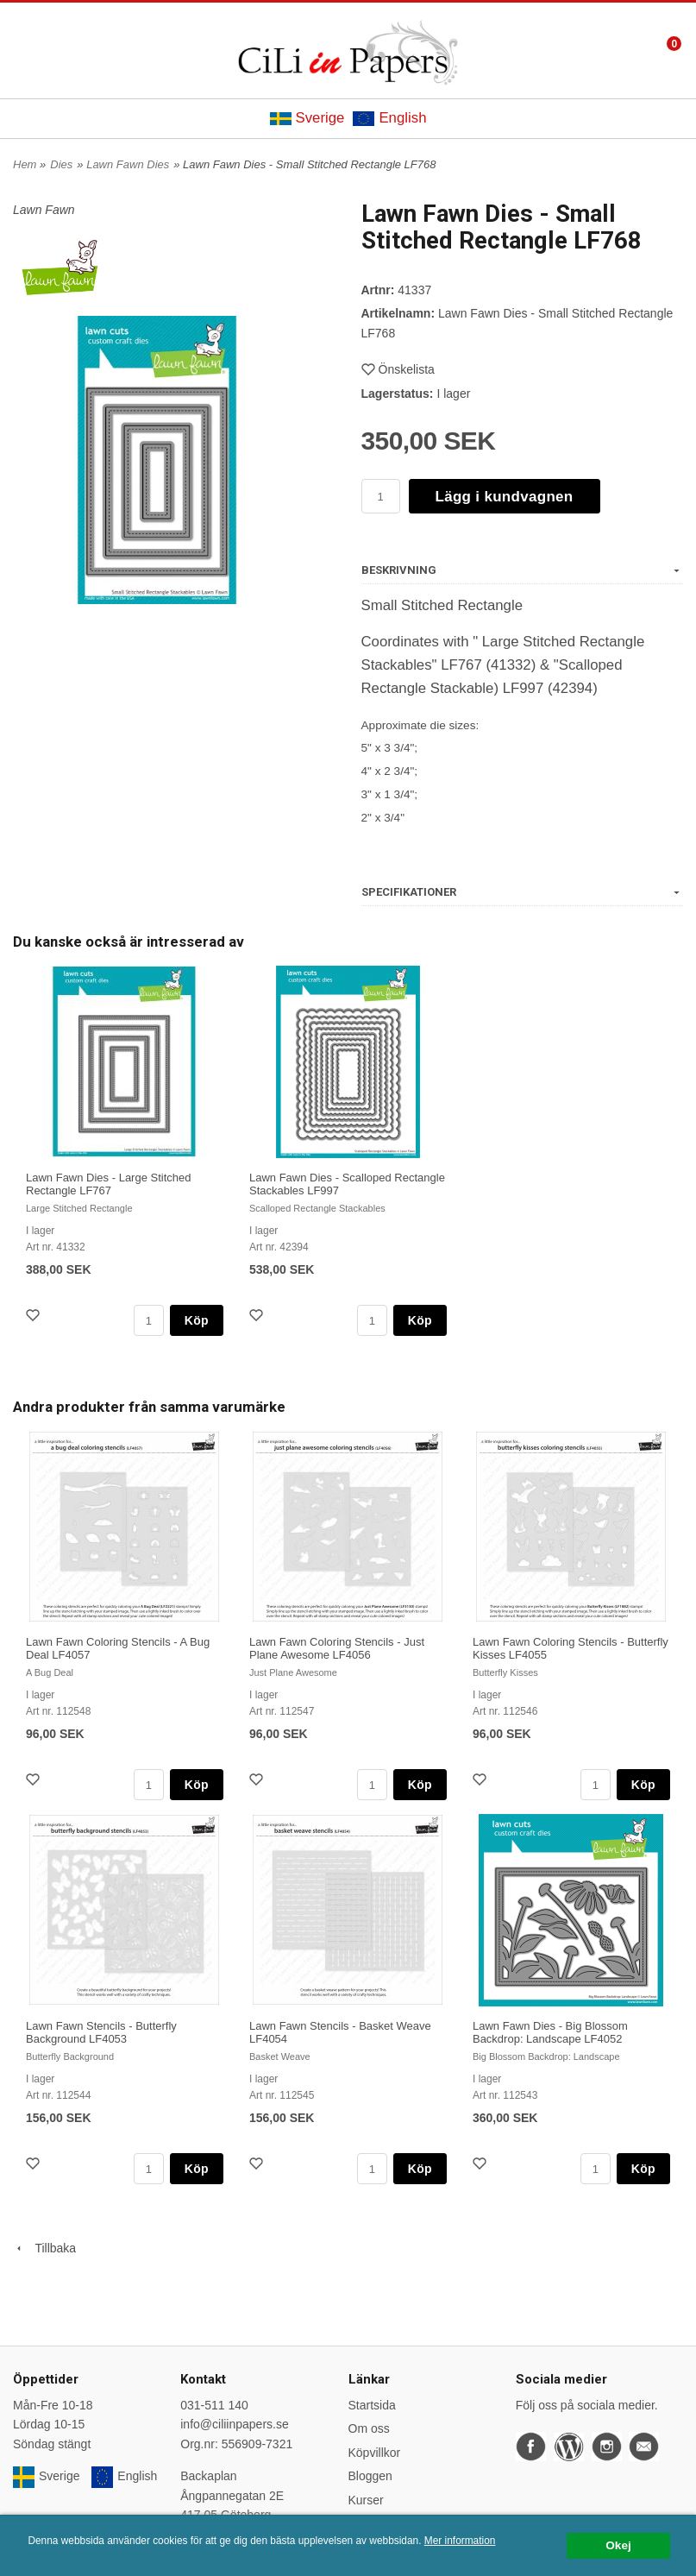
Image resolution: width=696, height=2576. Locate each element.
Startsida (372, 2405)
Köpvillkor (374, 2452)
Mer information (460, 2541)
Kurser (366, 2500)
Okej (617, 2545)
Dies (61, 164)
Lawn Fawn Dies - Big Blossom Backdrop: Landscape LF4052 (550, 2032)
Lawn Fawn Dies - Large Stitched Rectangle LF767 (108, 1184)
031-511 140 (214, 2405)
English (389, 118)
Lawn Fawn (44, 210)
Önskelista (398, 369)
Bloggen (370, 2476)
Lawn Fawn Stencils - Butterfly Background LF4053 (101, 2032)
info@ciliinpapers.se (234, 2424)
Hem (24, 164)
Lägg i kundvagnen (505, 496)
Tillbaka (44, 2248)
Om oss (369, 2428)
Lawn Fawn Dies (127, 164)
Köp (197, 1320)
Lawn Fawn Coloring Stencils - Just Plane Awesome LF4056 (336, 1648)
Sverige (307, 118)
